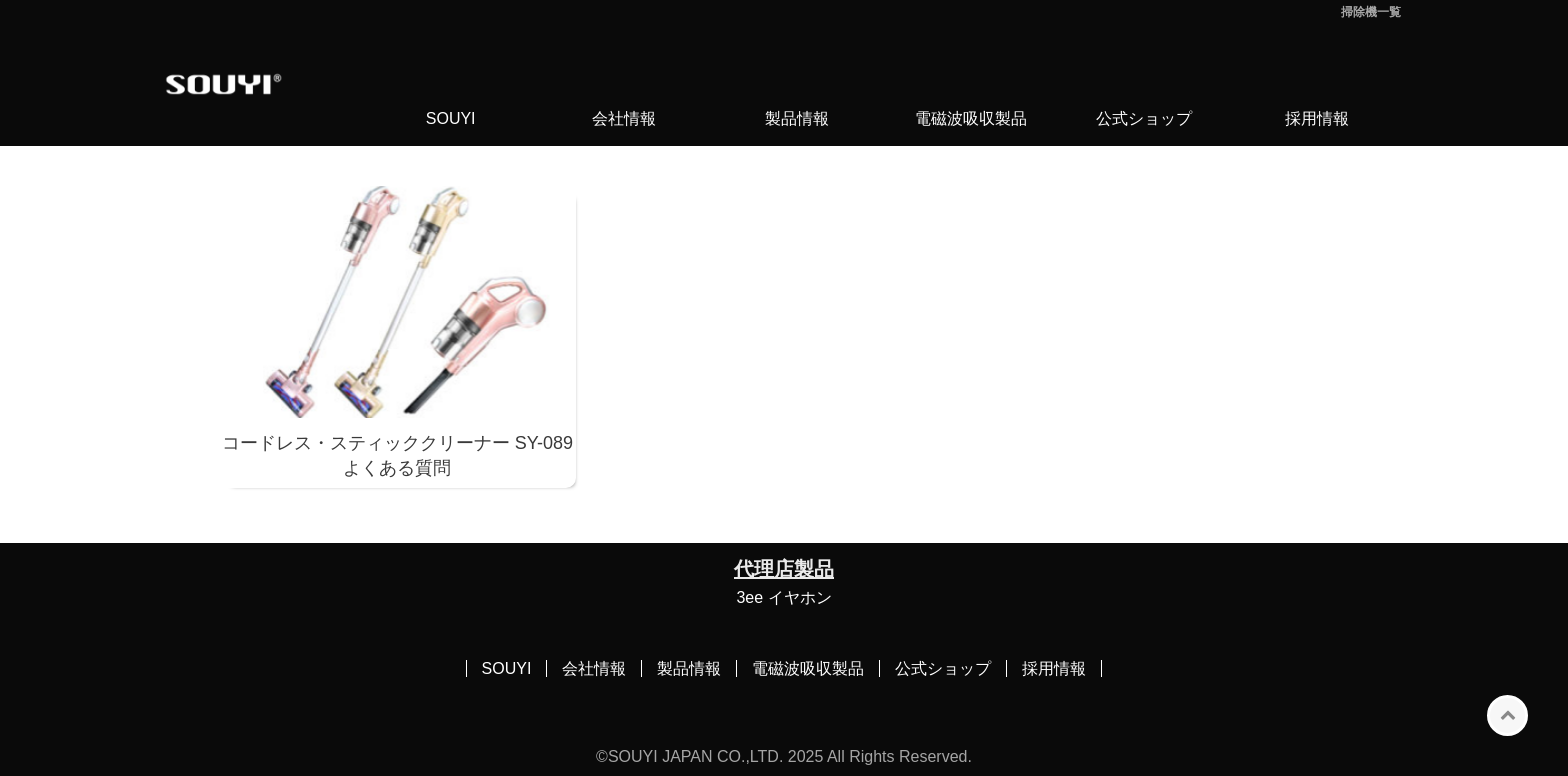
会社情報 (624, 118)
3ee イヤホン (783, 597)
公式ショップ (1144, 118)
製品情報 (797, 118)
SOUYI (451, 118)
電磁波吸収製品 (971, 118)
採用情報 (1317, 118)
